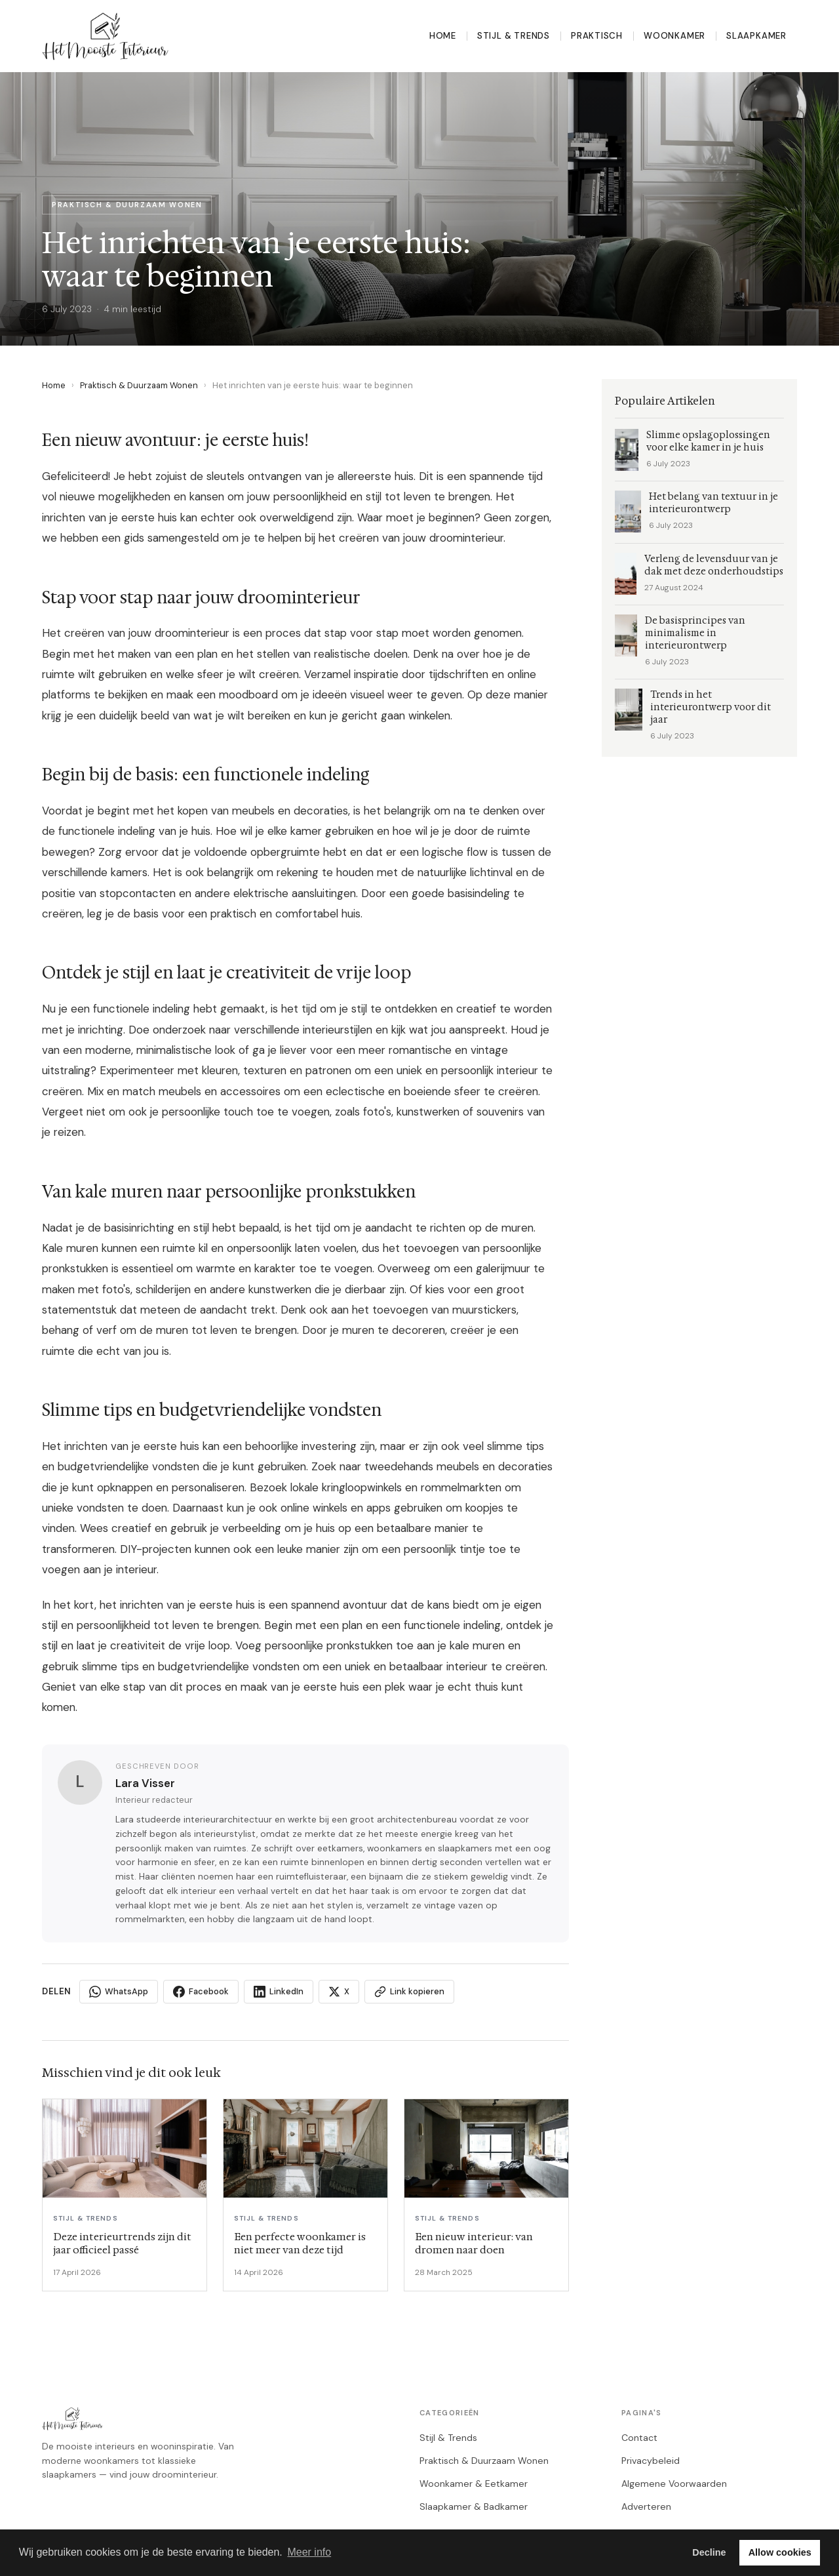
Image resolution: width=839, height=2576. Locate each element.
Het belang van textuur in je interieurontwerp (713, 503)
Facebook (201, 1992)
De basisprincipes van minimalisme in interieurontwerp (695, 633)
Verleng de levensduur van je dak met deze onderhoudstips (713, 565)
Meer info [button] (309, 2552)
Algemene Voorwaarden (674, 2483)
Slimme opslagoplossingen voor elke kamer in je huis (708, 441)
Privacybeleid (650, 2460)
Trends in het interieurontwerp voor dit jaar (710, 707)
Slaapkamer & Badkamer (474, 2506)
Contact (639, 2438)
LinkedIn (278, 1992)
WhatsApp (118, 1992)
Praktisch (597, 35)
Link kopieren (409, 1992)
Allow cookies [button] (780, 2552)
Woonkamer (674, 35)
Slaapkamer (756, 35)
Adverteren (646, 2506)
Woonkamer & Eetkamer (474, 2483)
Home (442, 35)
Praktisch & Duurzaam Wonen (139, 385)
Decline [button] (709, 2552)
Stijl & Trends (513, 35)
